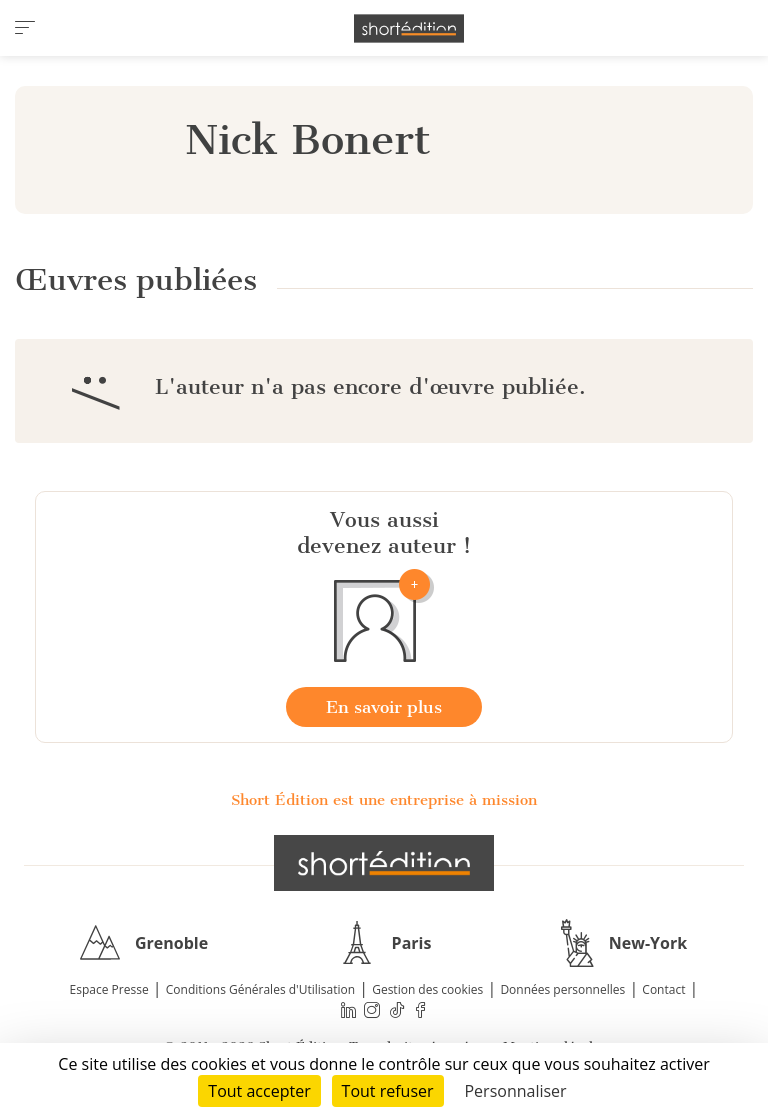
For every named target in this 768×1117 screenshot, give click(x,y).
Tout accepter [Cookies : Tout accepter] (259, 1091)
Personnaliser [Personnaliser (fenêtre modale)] (515, 1091)
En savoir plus (384, 707)
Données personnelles (562, 989)
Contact (663, 989)
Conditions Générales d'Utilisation (260, 989)
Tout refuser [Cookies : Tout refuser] (388, 1091)
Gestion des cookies (427, 989)
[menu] (25, 28)
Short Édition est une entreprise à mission (384, 800)
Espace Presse (109, 989)
